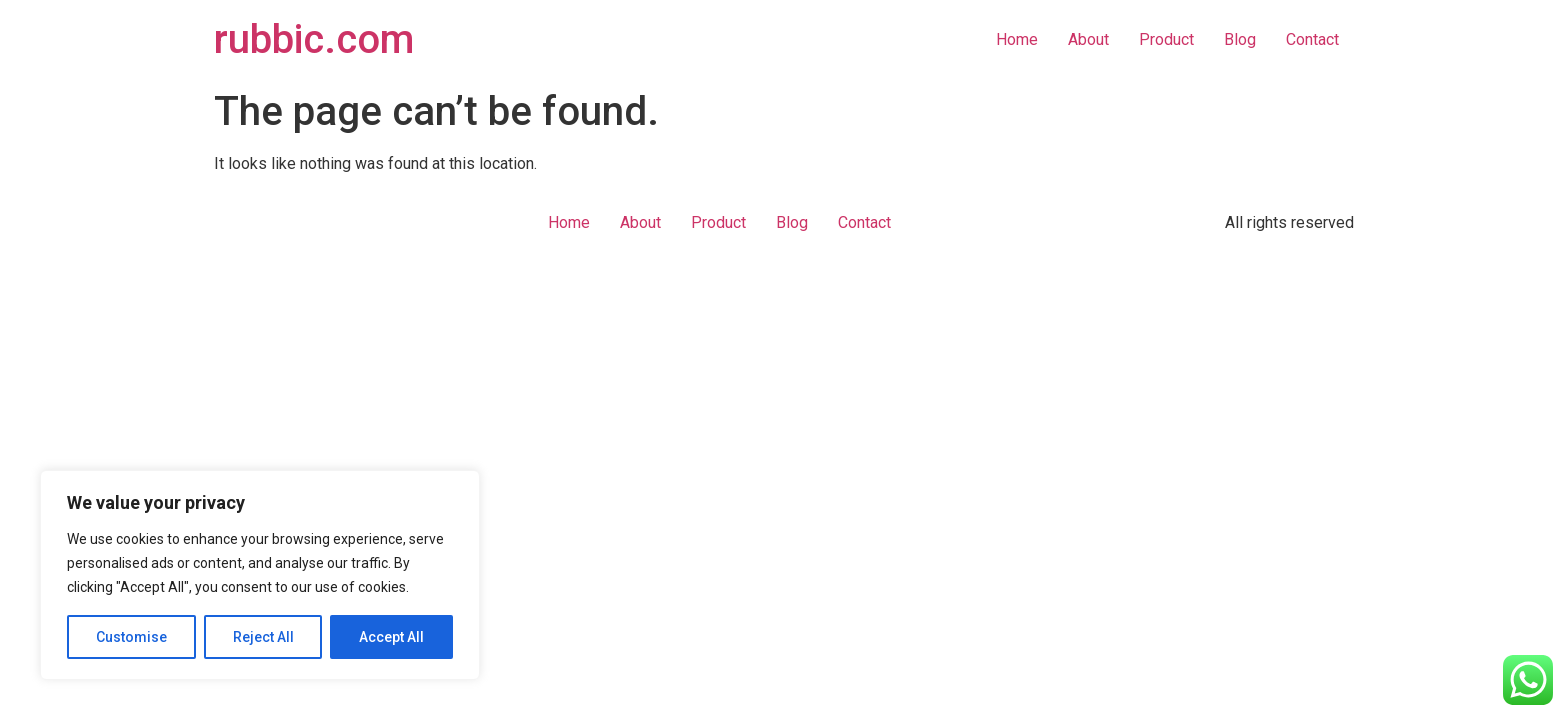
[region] (260, 575)
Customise (131, 637)
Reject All (263, 637)
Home (1017, 39)
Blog (1240, 39)
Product (1166, 39)
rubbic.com (314, 39)
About (1088, 39)
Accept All (391, 637)
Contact (1312, 39)
